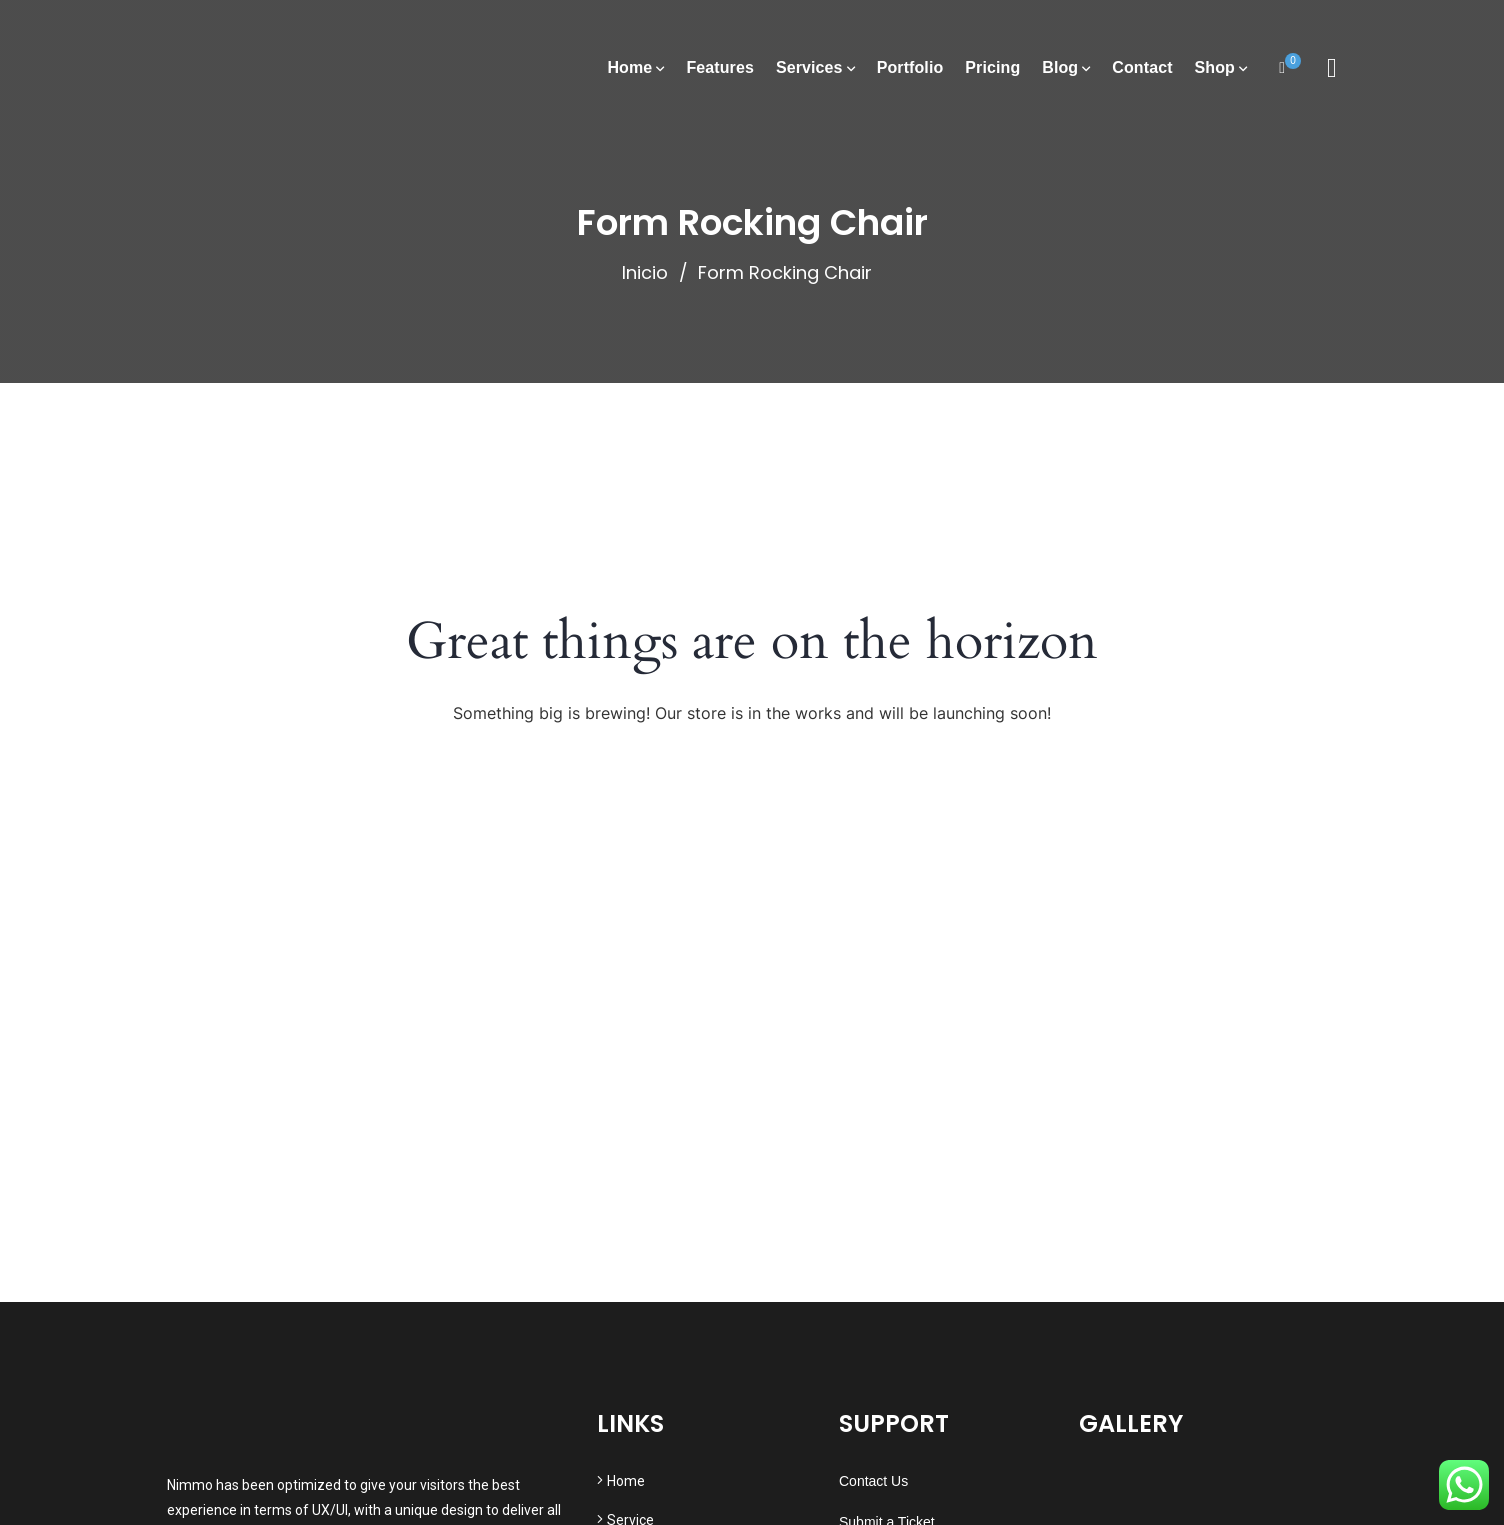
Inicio (645, 272)
